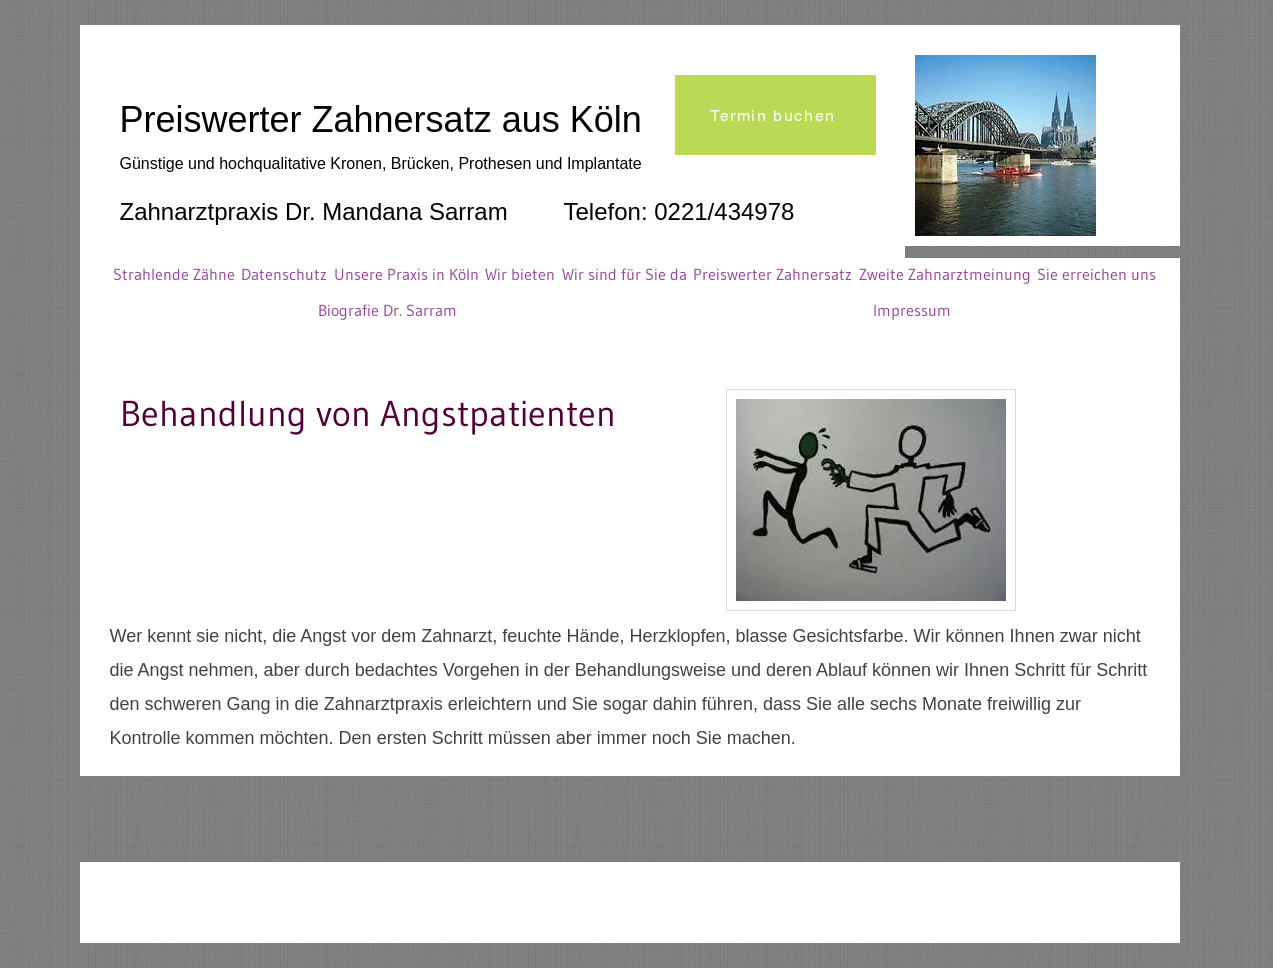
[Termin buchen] (775, 115)
